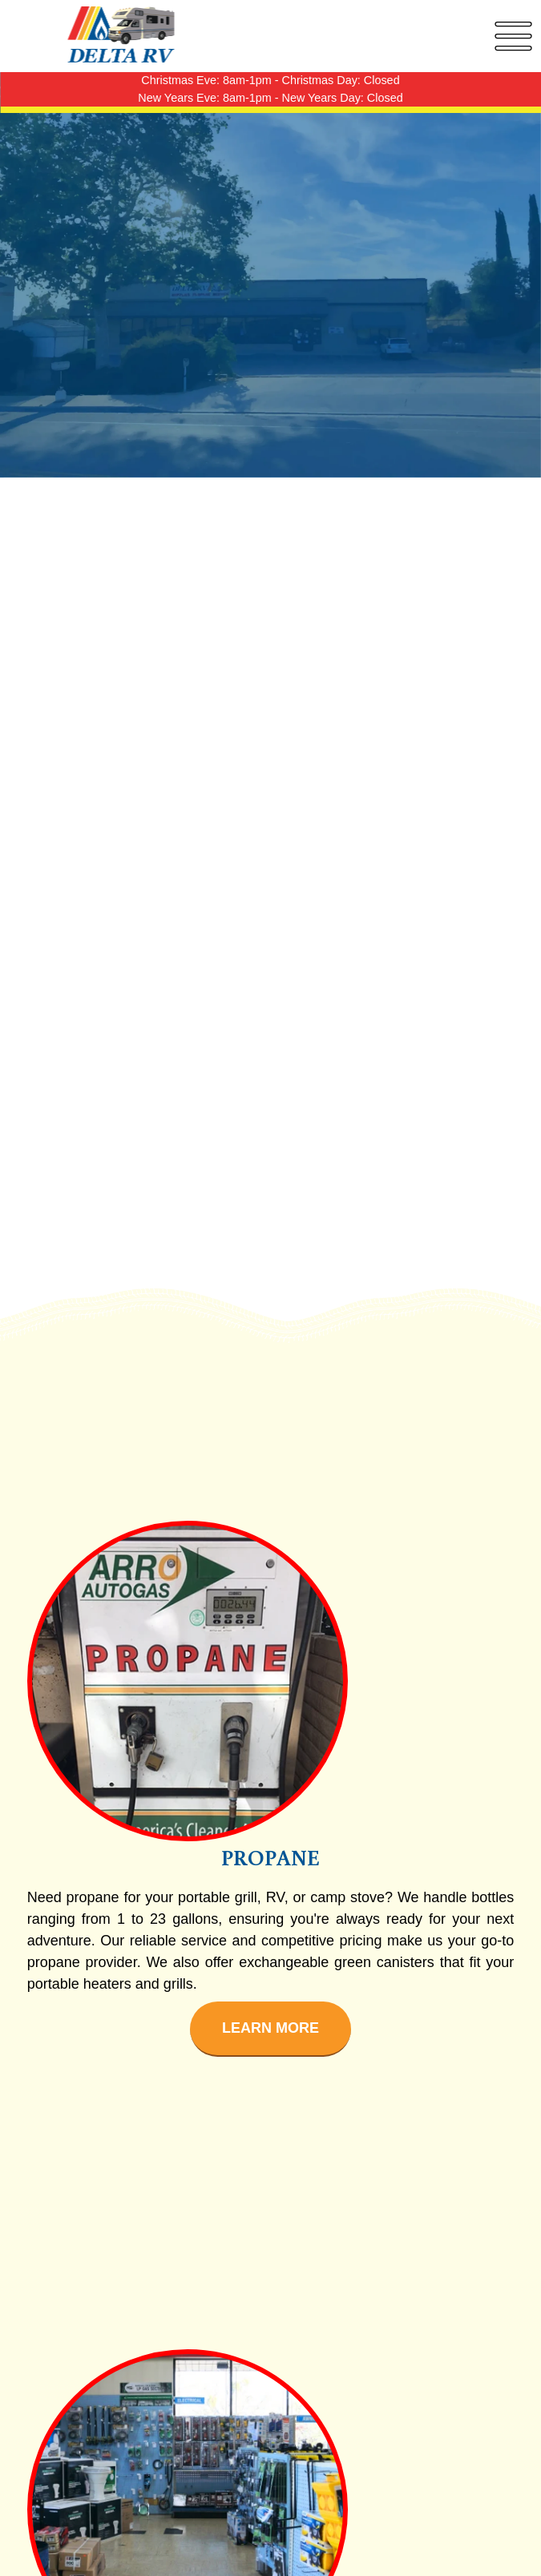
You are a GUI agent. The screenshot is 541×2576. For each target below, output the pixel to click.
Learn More (270, 2028)
